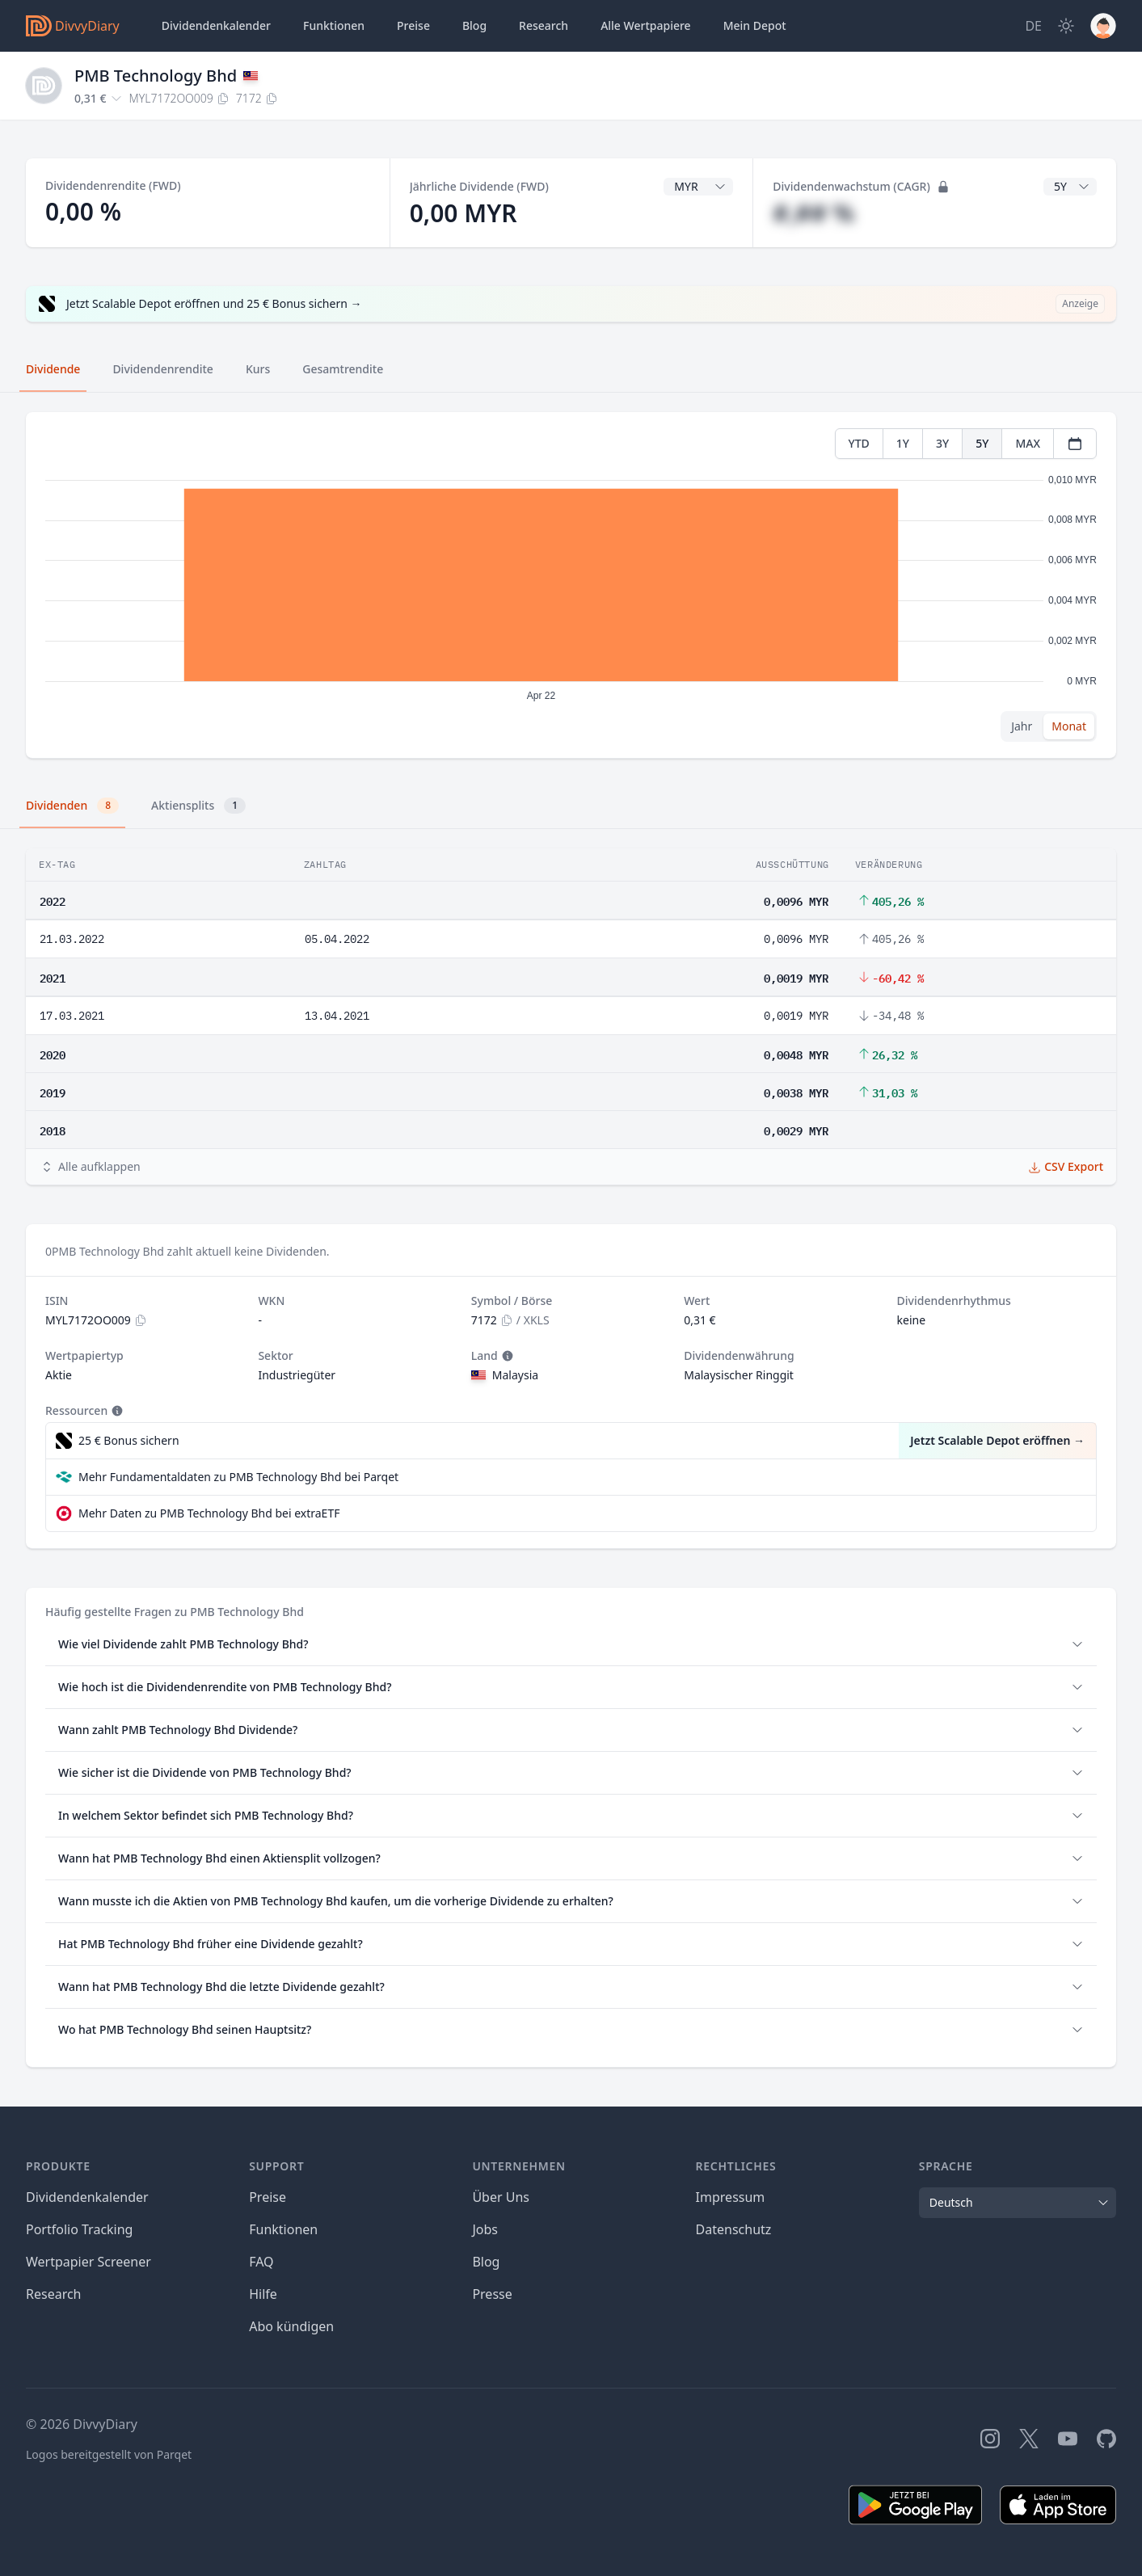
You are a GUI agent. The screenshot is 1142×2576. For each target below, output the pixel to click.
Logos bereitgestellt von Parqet (109, 2454)
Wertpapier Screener (88, 2262)
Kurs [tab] (258, 369)
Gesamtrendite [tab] (342, 369)
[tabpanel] (571, 585)
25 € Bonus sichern (128, 1440)
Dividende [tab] (53, 369)
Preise (413, 25)
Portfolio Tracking (79, 2229)
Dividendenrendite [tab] (162, 369)
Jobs (485, 2229)
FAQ (261, 2262)
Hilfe (263, 2294)
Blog (474, 25)
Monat (1068, 726)
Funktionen (334, 25)
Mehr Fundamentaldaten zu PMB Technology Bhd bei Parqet (238, 1476)
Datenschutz (734, 2229)
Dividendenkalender (216, 25)
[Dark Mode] (1066, 25)
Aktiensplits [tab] (198, 806)
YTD (859, 443)
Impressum (730, 2197)
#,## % (813, 212)
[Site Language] (1033, 26)
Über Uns (500, 2197)
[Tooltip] (506, 1355)
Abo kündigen (291, 2326)
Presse (492, 2294)
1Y (902, 443)
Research (54, 2294)
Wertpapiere (645, 26)
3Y (942, 443)
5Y (982, 443)
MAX (1027, 443)
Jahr (1021, 726)
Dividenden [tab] (72, 806)
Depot (754, 26)
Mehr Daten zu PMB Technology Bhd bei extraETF (208, 1513)
